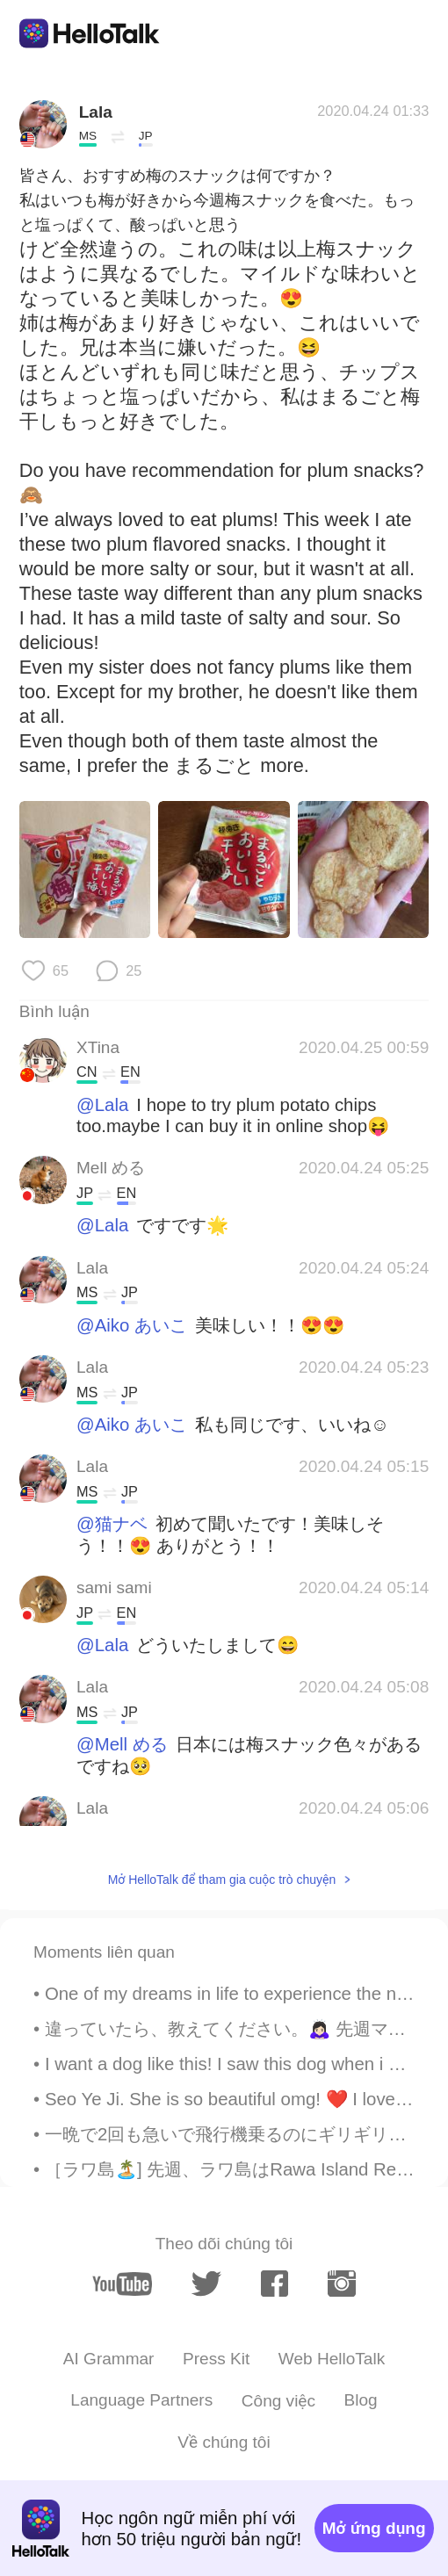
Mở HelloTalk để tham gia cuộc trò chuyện (222, 1879)
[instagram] (341, 2283)
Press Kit (216, 2358)
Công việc (278, 2401)
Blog (361, 2400)
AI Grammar (109, 2358)
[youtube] (122, 2284)
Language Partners (141, 2400)
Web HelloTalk (331, 2358)
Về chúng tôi (223, 2442)
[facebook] (274, 2283)
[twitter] (206, 2284)
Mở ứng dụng (374, 2528)
